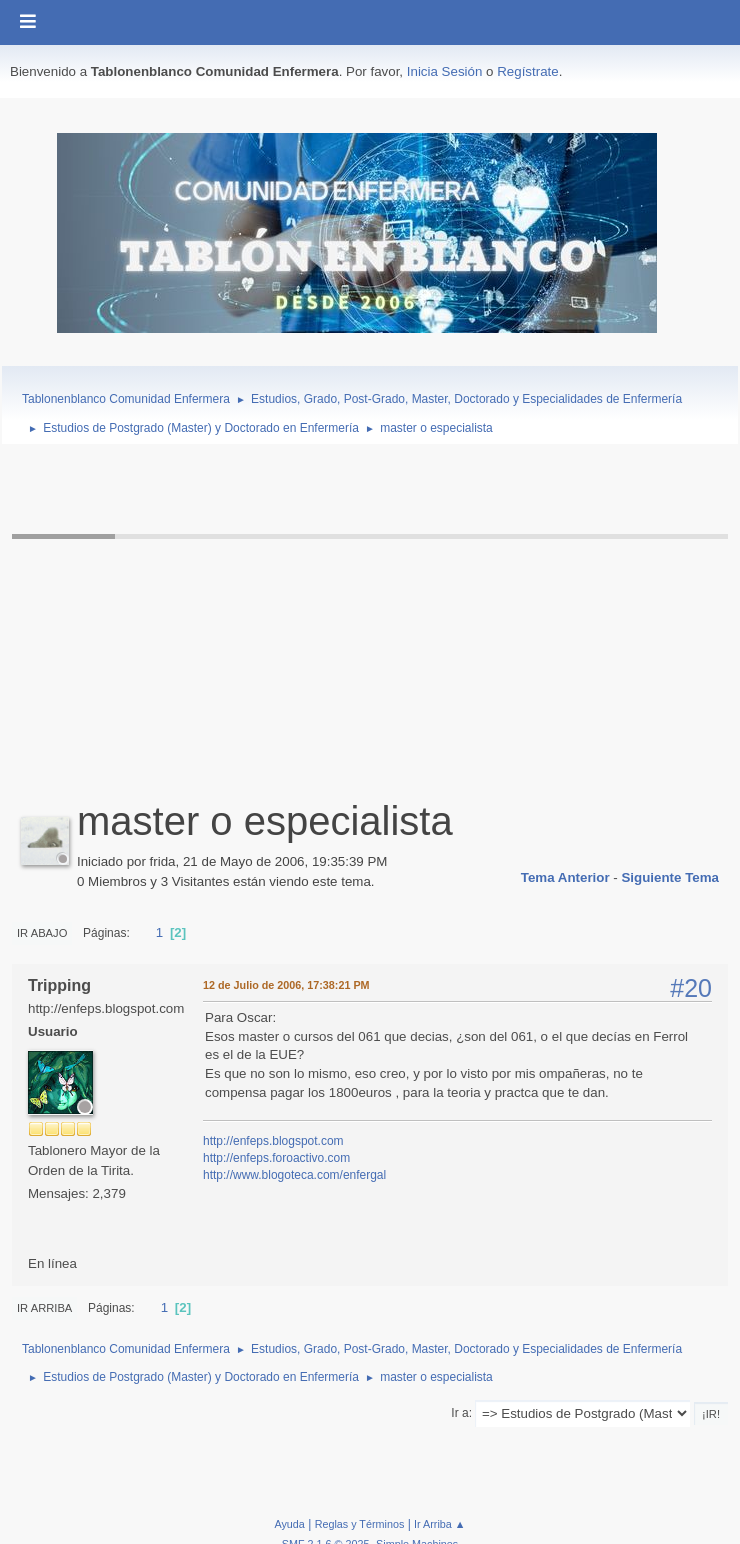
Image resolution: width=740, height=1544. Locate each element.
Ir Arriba (44, 1308)
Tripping (59, 985)
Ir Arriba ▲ (439, 1524)
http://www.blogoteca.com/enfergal (294, 1175)
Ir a (459, 1413)
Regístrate (528, 71)
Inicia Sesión (445, 71)
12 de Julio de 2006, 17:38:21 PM (286, 985)
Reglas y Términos (360, 1524)
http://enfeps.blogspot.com (273, 1141)
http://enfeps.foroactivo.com (276, 1158)
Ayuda (289, 1524)
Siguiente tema (670, 877)
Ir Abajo (42, 933)
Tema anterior (565, 877)
